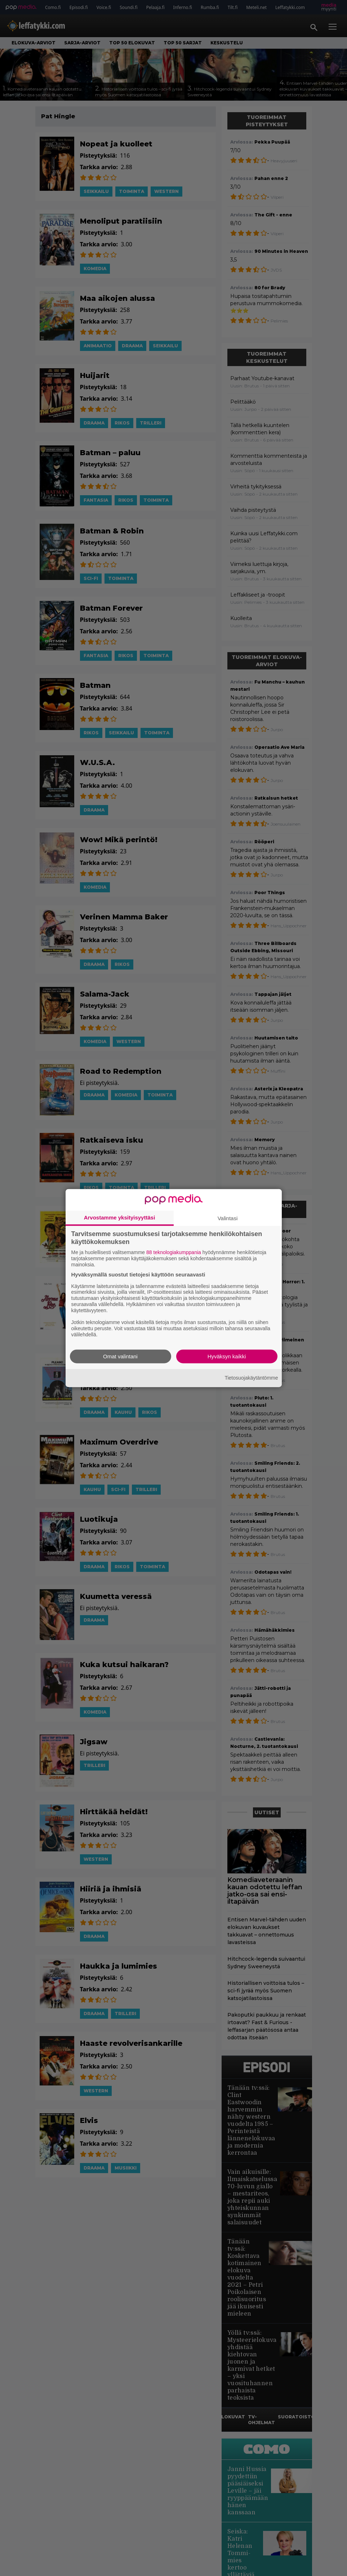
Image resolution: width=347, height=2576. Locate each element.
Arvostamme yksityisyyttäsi (119, 1217)
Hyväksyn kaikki (227, 1356)
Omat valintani (120, 1356)
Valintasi (228, 1218)
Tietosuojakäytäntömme (251, 1378)
